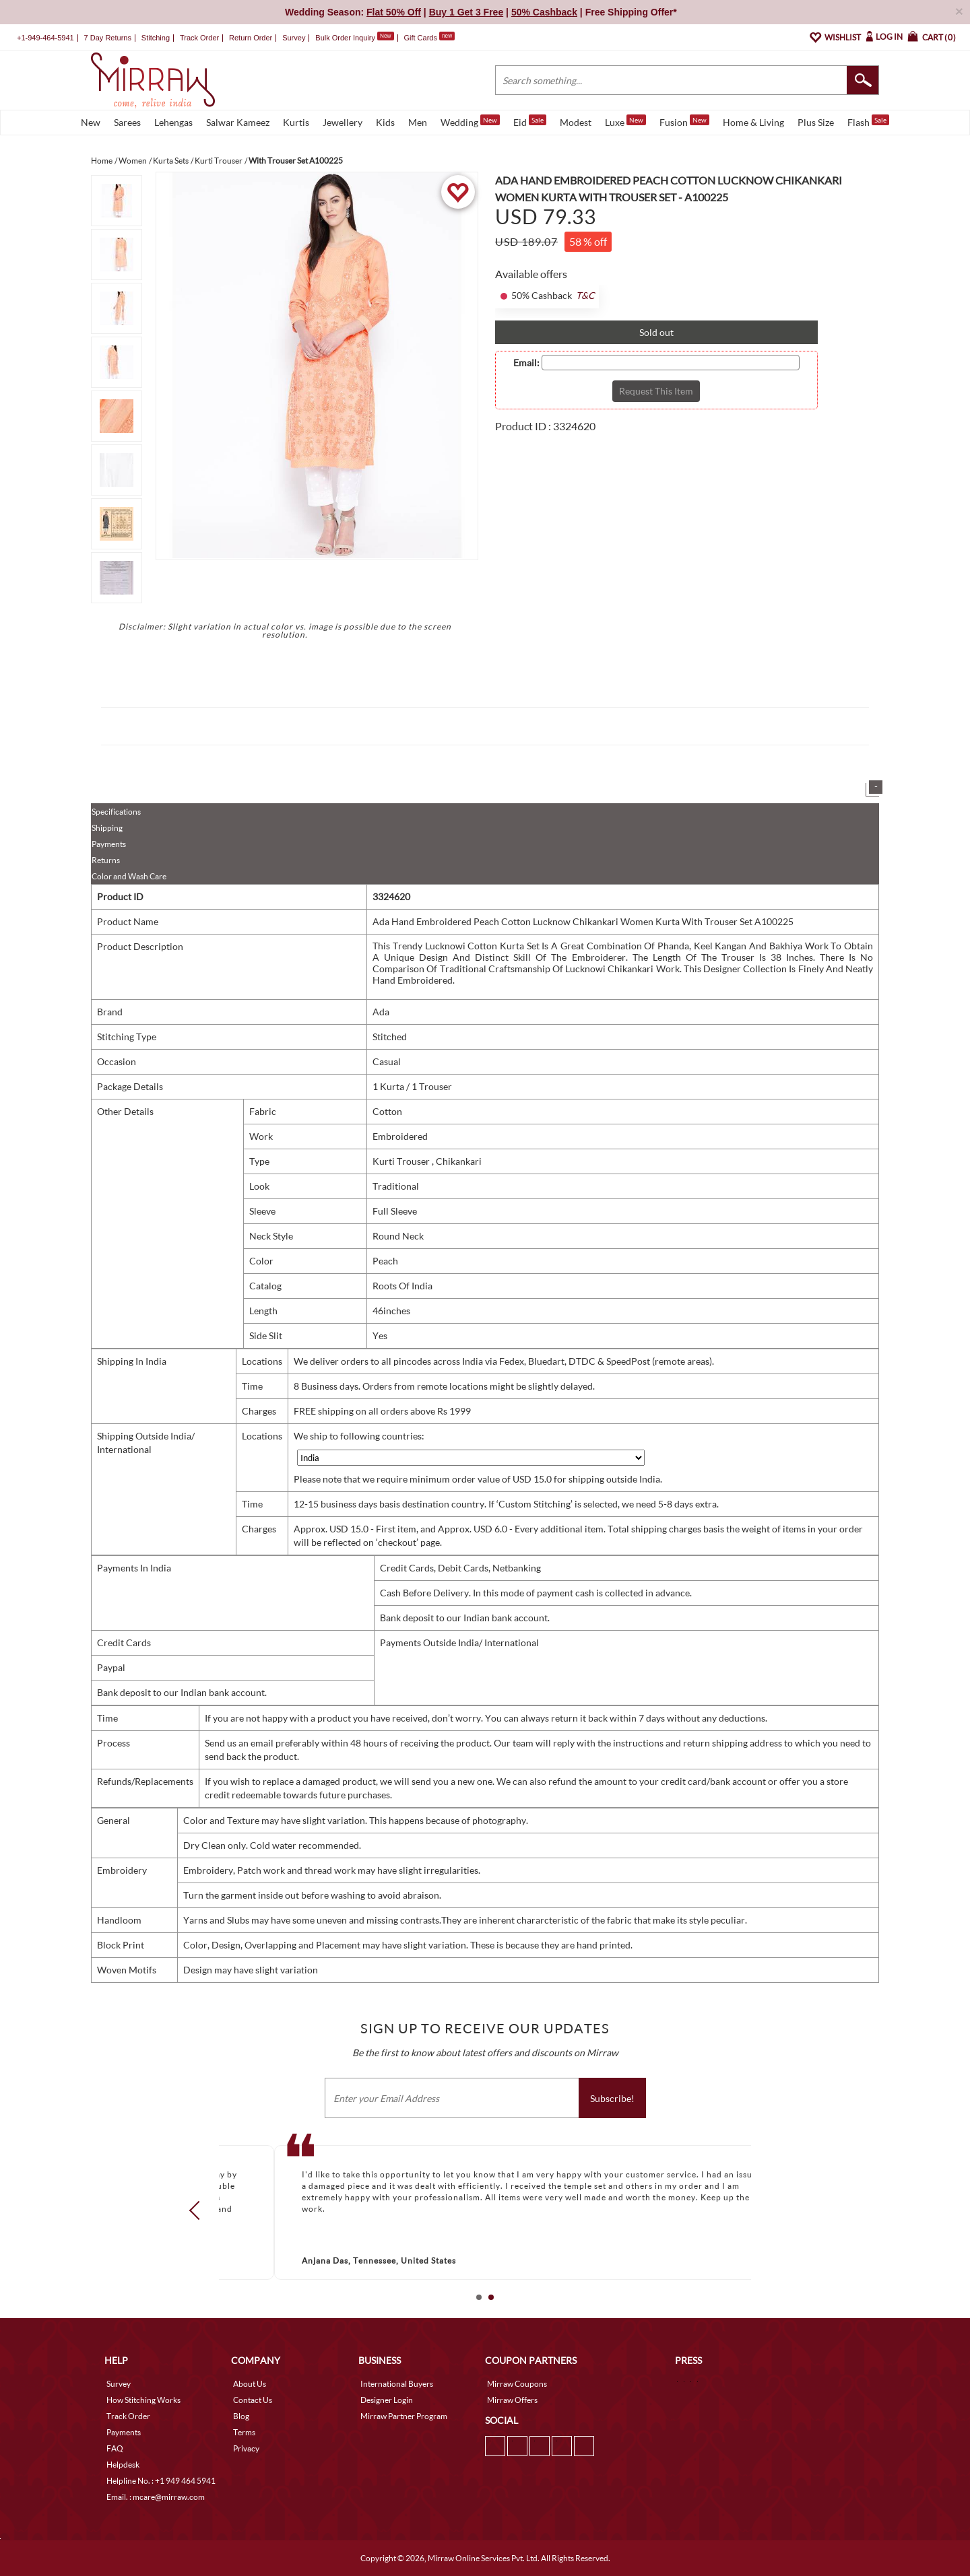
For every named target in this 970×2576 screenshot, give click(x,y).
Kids (385, 122)
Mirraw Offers (512, 2400)
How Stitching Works (143, 2400)
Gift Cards (429, 38)
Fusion (684, 121)
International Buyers (396, 2384)
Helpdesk (122, 2465)
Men (417, 122)
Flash (868, 121)
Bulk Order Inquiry (345, 38)
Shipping (107, 828)
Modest (575, 122)
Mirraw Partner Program (403, 2416)
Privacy (246, 2448)
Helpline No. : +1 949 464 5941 (161, 2481)
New (90, 122)
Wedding (470, 121)
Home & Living (753, 122)
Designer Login (386, 2400)
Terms (244, 2432)
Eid (529, 121)
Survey (293, 38)
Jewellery (342, 122)
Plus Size (816, 122)
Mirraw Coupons (517, 2384)
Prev (198, 2209)
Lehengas (173, 122)
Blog (241, 2416)
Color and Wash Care (129, 876)
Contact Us (252, 2400)
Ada (381, 1011)
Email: (526, 363)
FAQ (114, 2448)
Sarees (127, 122)
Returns (106, 860)
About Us (249, 2384)
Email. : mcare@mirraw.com (155, 2497)
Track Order (199, 38)
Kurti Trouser (402, 1161)
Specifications (116, 812)
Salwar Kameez (237, 122)
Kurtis (296, 122)
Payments (109, 844)
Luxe (625, 121)
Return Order (250, 38)
